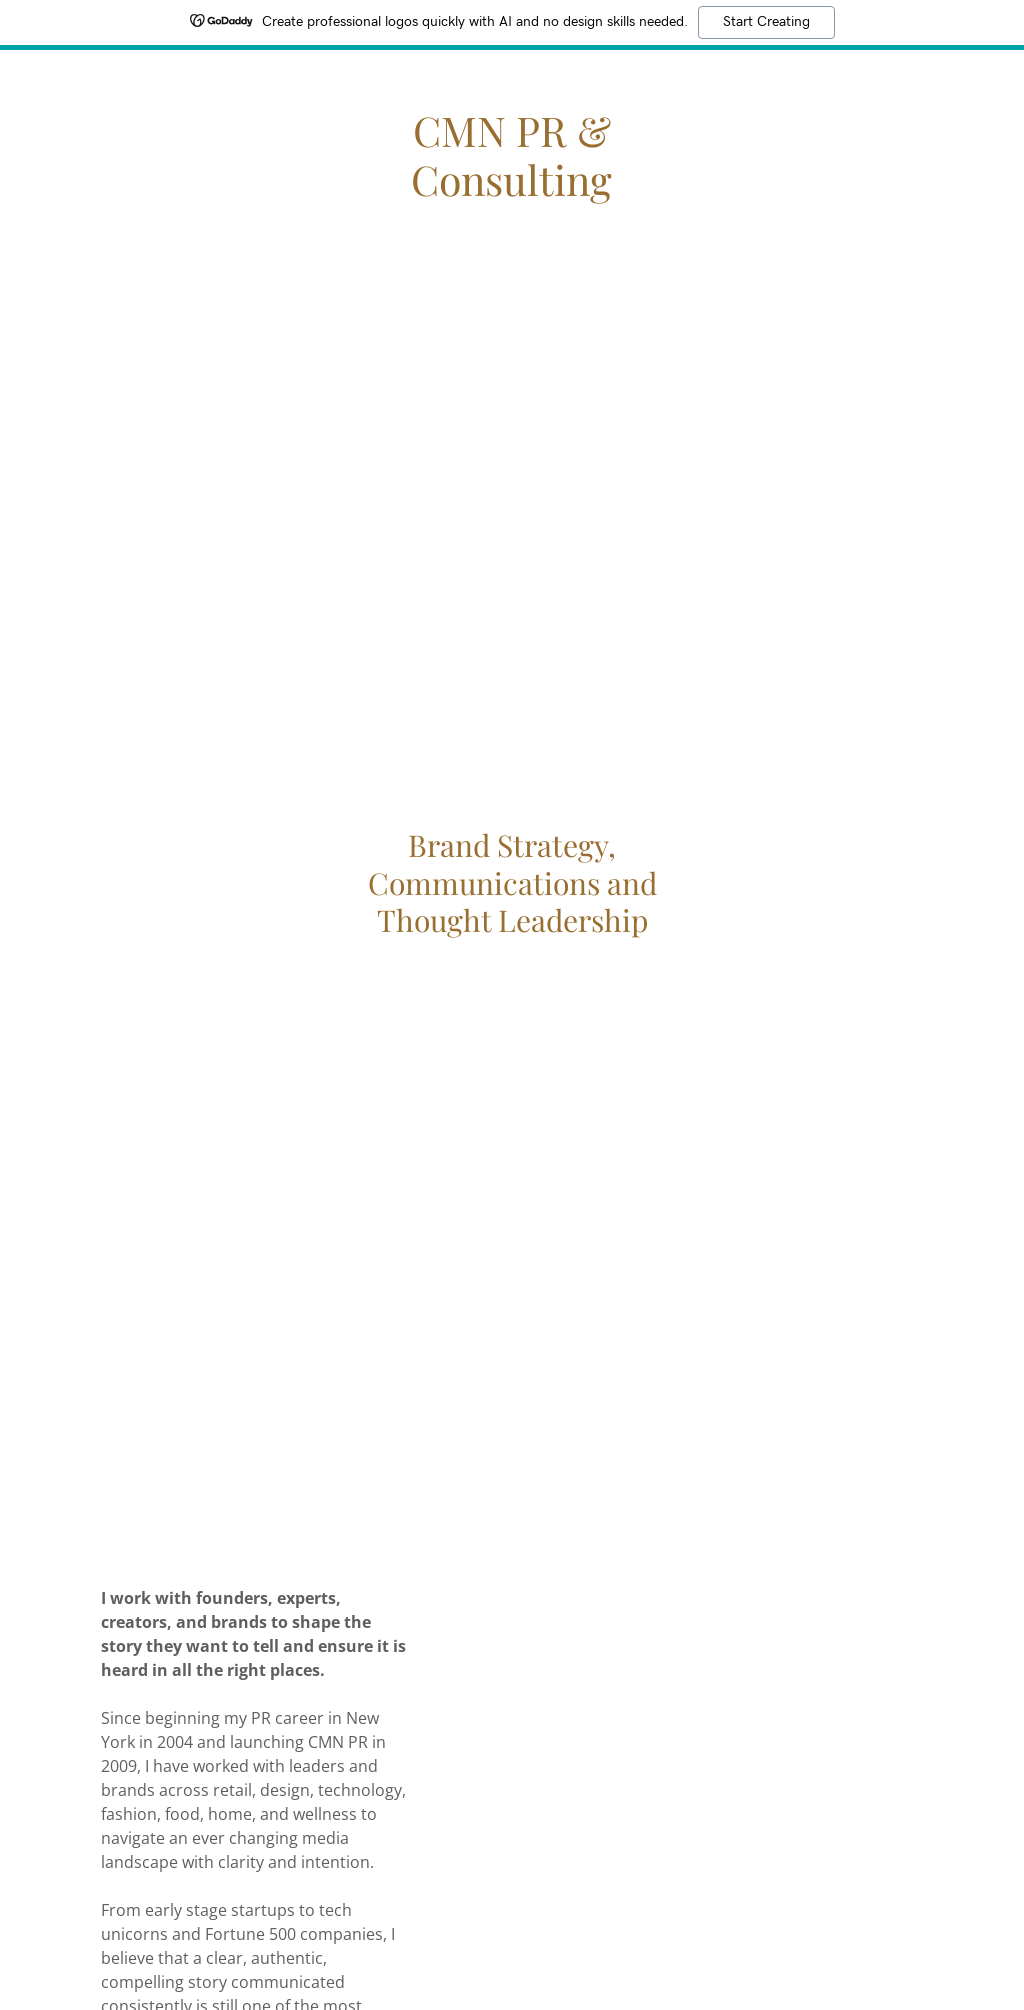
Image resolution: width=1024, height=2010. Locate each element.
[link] (512, 190)
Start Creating (766, 22)
